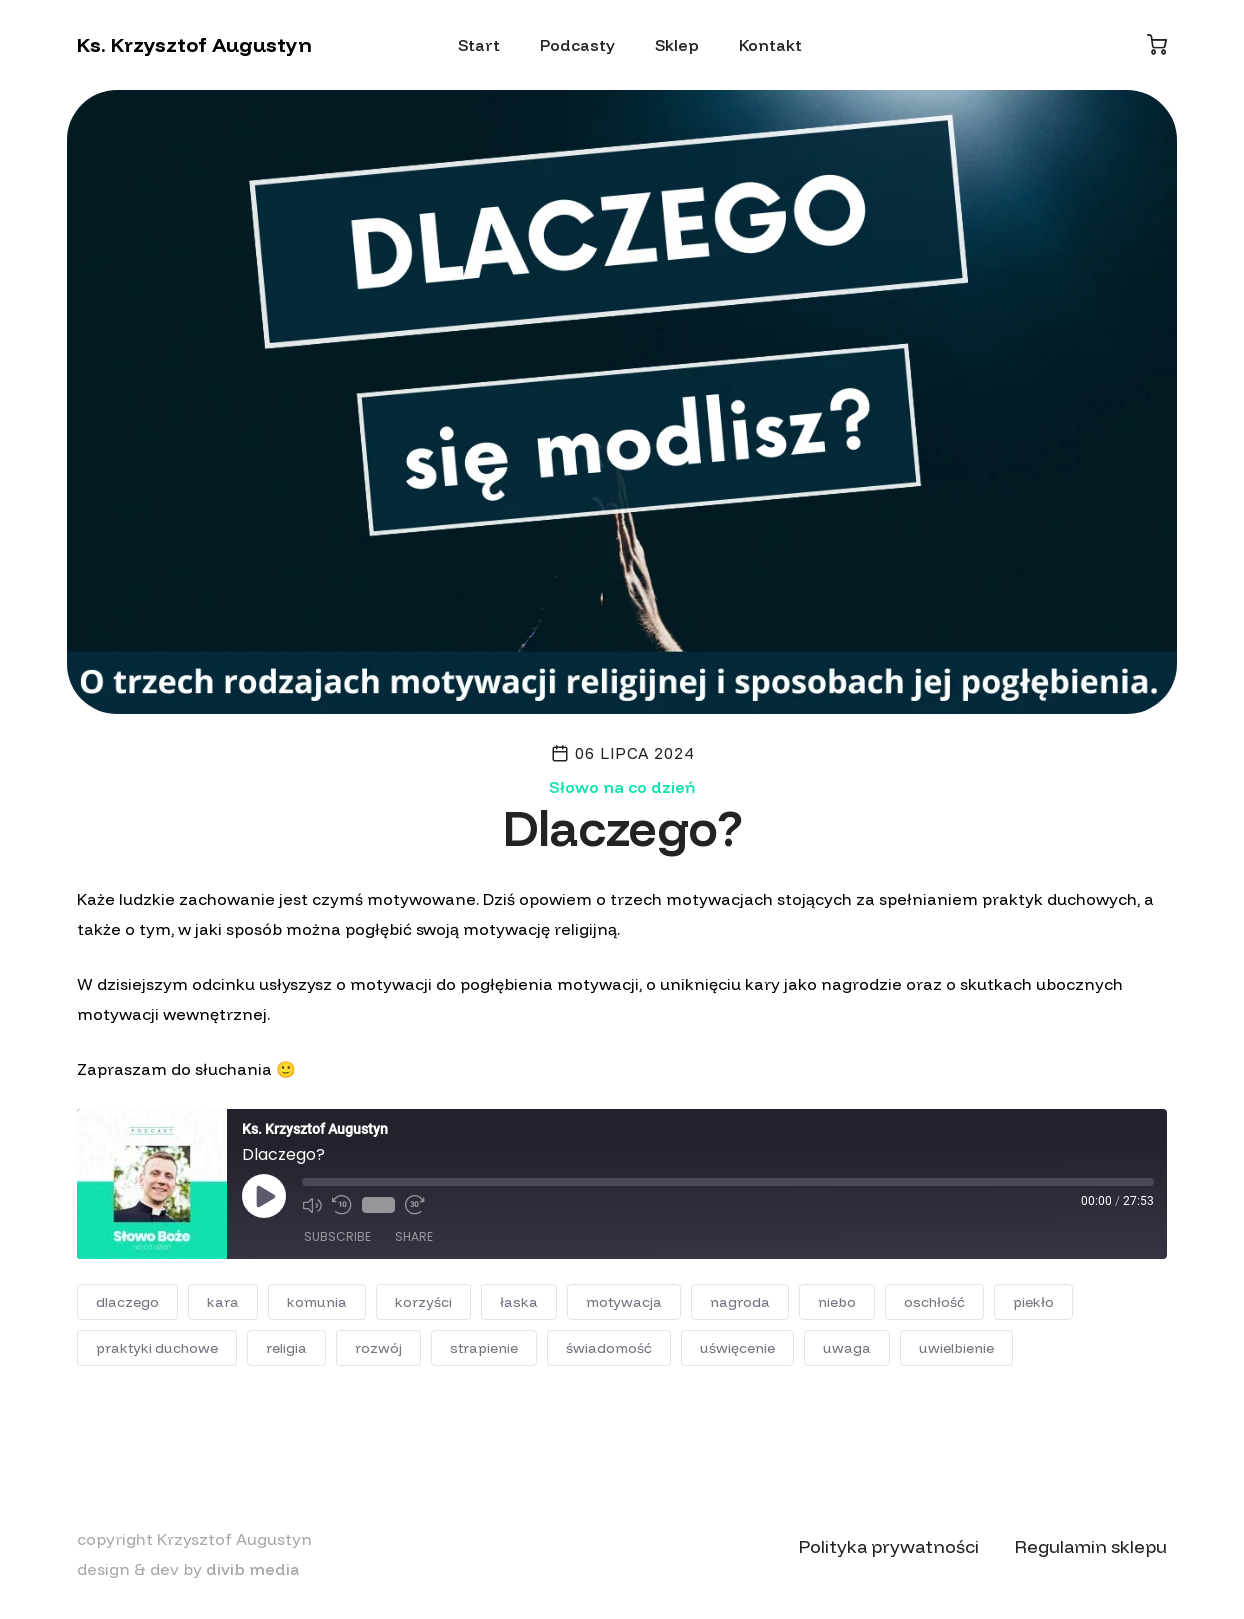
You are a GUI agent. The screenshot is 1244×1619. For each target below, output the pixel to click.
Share (414, 1236)
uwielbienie (956, 1348)
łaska (519, 1302)
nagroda (740, 1302)
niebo (837, 1302)
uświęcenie (737, 1348)
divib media (253, 1569)
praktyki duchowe (157, 1348)
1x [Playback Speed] (378, 1205)
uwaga (847, 1348)
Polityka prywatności (889, 1546)
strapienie (484, 1348)
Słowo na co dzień (622, 787)
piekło (1033, 1302)
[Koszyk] (1157, 44)
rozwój (378, 1348)
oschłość (934, 1302)
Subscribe (337, 1236)
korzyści (423, 1302)
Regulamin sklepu (1091, 1546)
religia (286, 1348)
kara (223, 1302)
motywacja (624, 1302)
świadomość (609, 1348)
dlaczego (127, 1302)
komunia (317, 1302)
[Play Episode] (264, 1196)
